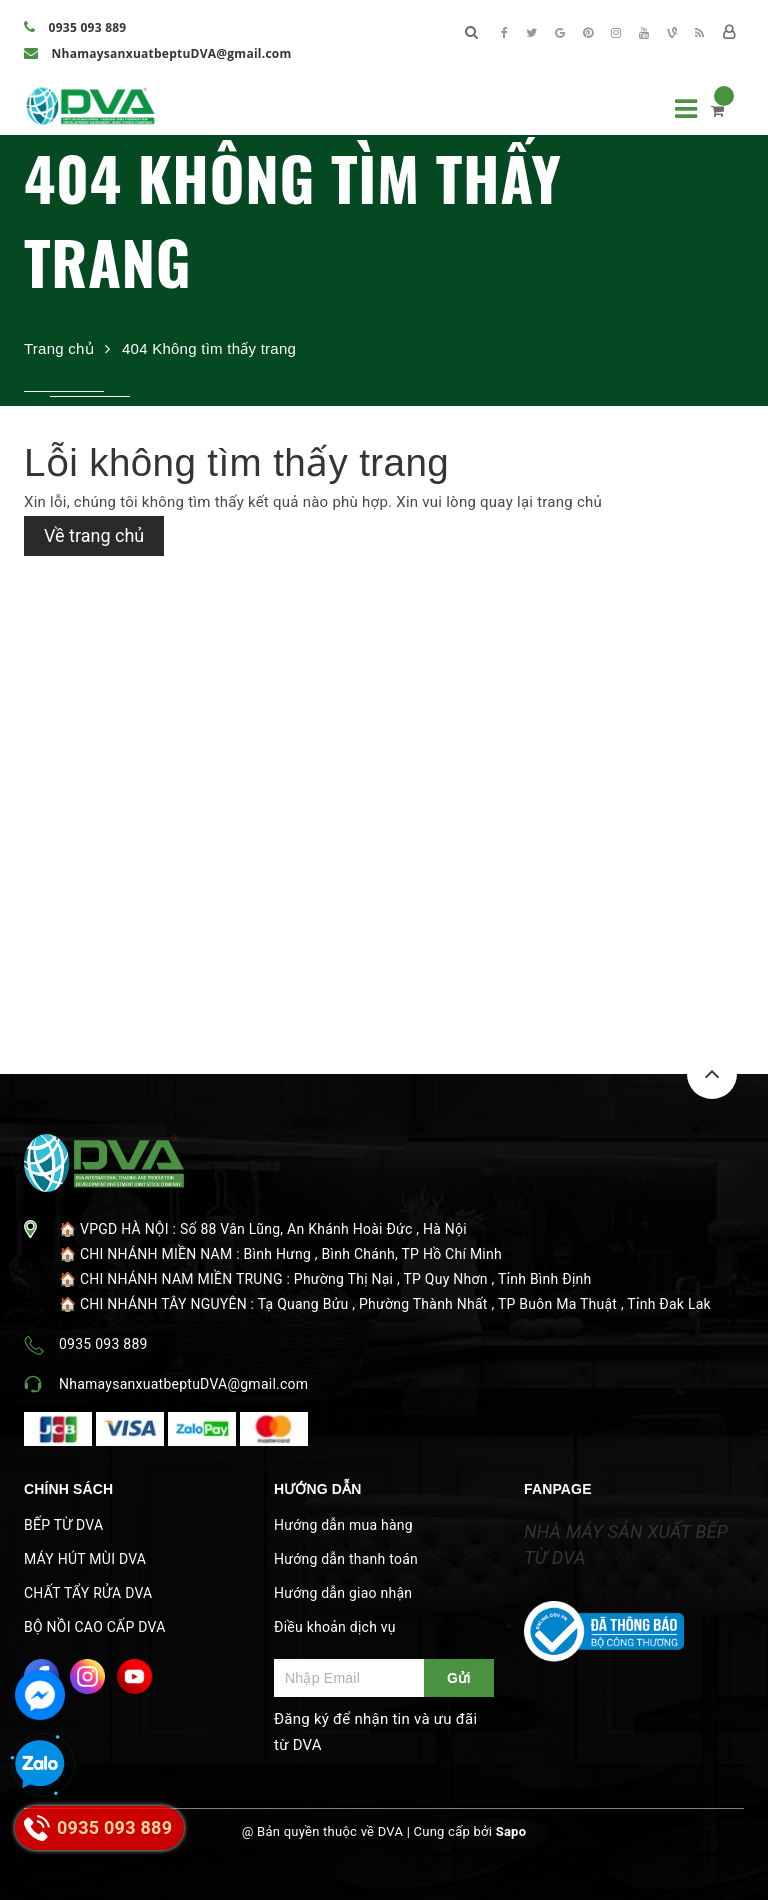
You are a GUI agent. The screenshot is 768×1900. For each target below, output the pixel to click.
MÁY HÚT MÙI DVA (85, 1559)
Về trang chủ (94, 535)
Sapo (511, 1831)
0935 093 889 (75, 27)
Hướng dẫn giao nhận (343, 1593)
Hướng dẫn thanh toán (346, 1559)
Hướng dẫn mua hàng (343, 1525)
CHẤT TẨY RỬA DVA (88, 1593)
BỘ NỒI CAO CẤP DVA (95, 1627)
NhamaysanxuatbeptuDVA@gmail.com (158, 53)
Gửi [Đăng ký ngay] (459, 1678)
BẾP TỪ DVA (63, 1525)
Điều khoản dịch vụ (335, 1627)
